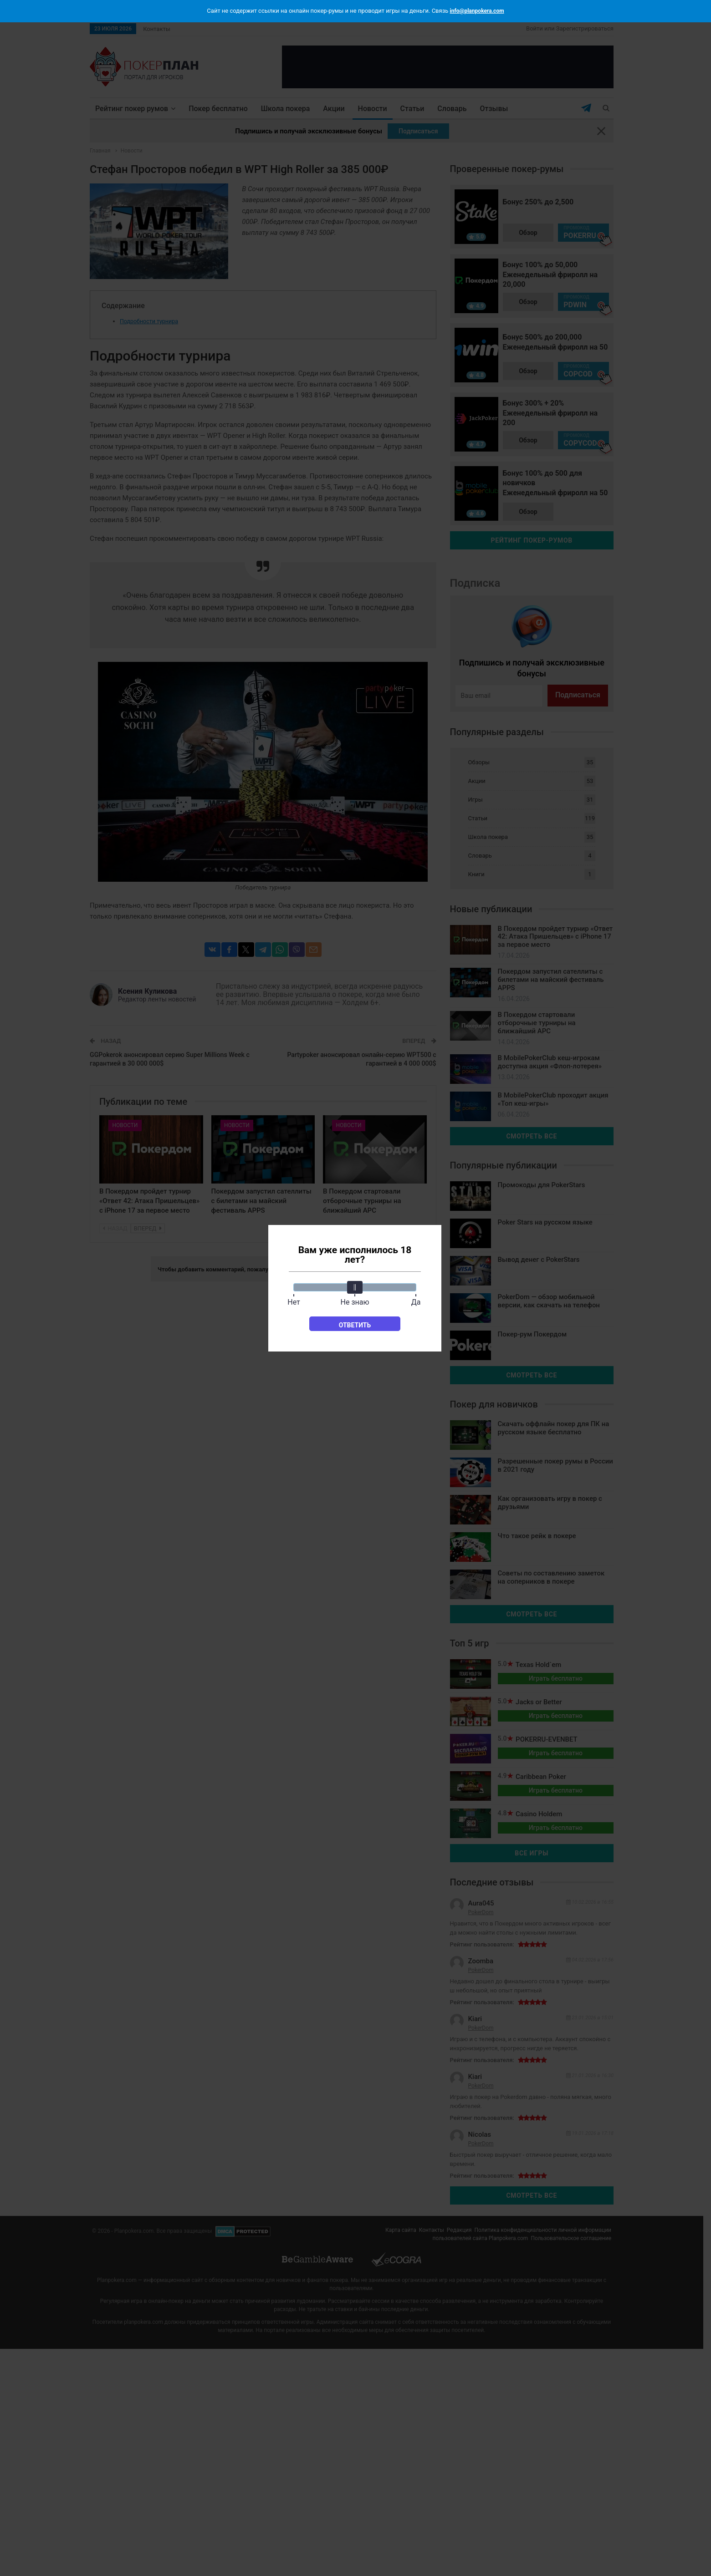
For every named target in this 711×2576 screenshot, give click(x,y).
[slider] (355, 1287)
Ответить (355, 1325)
